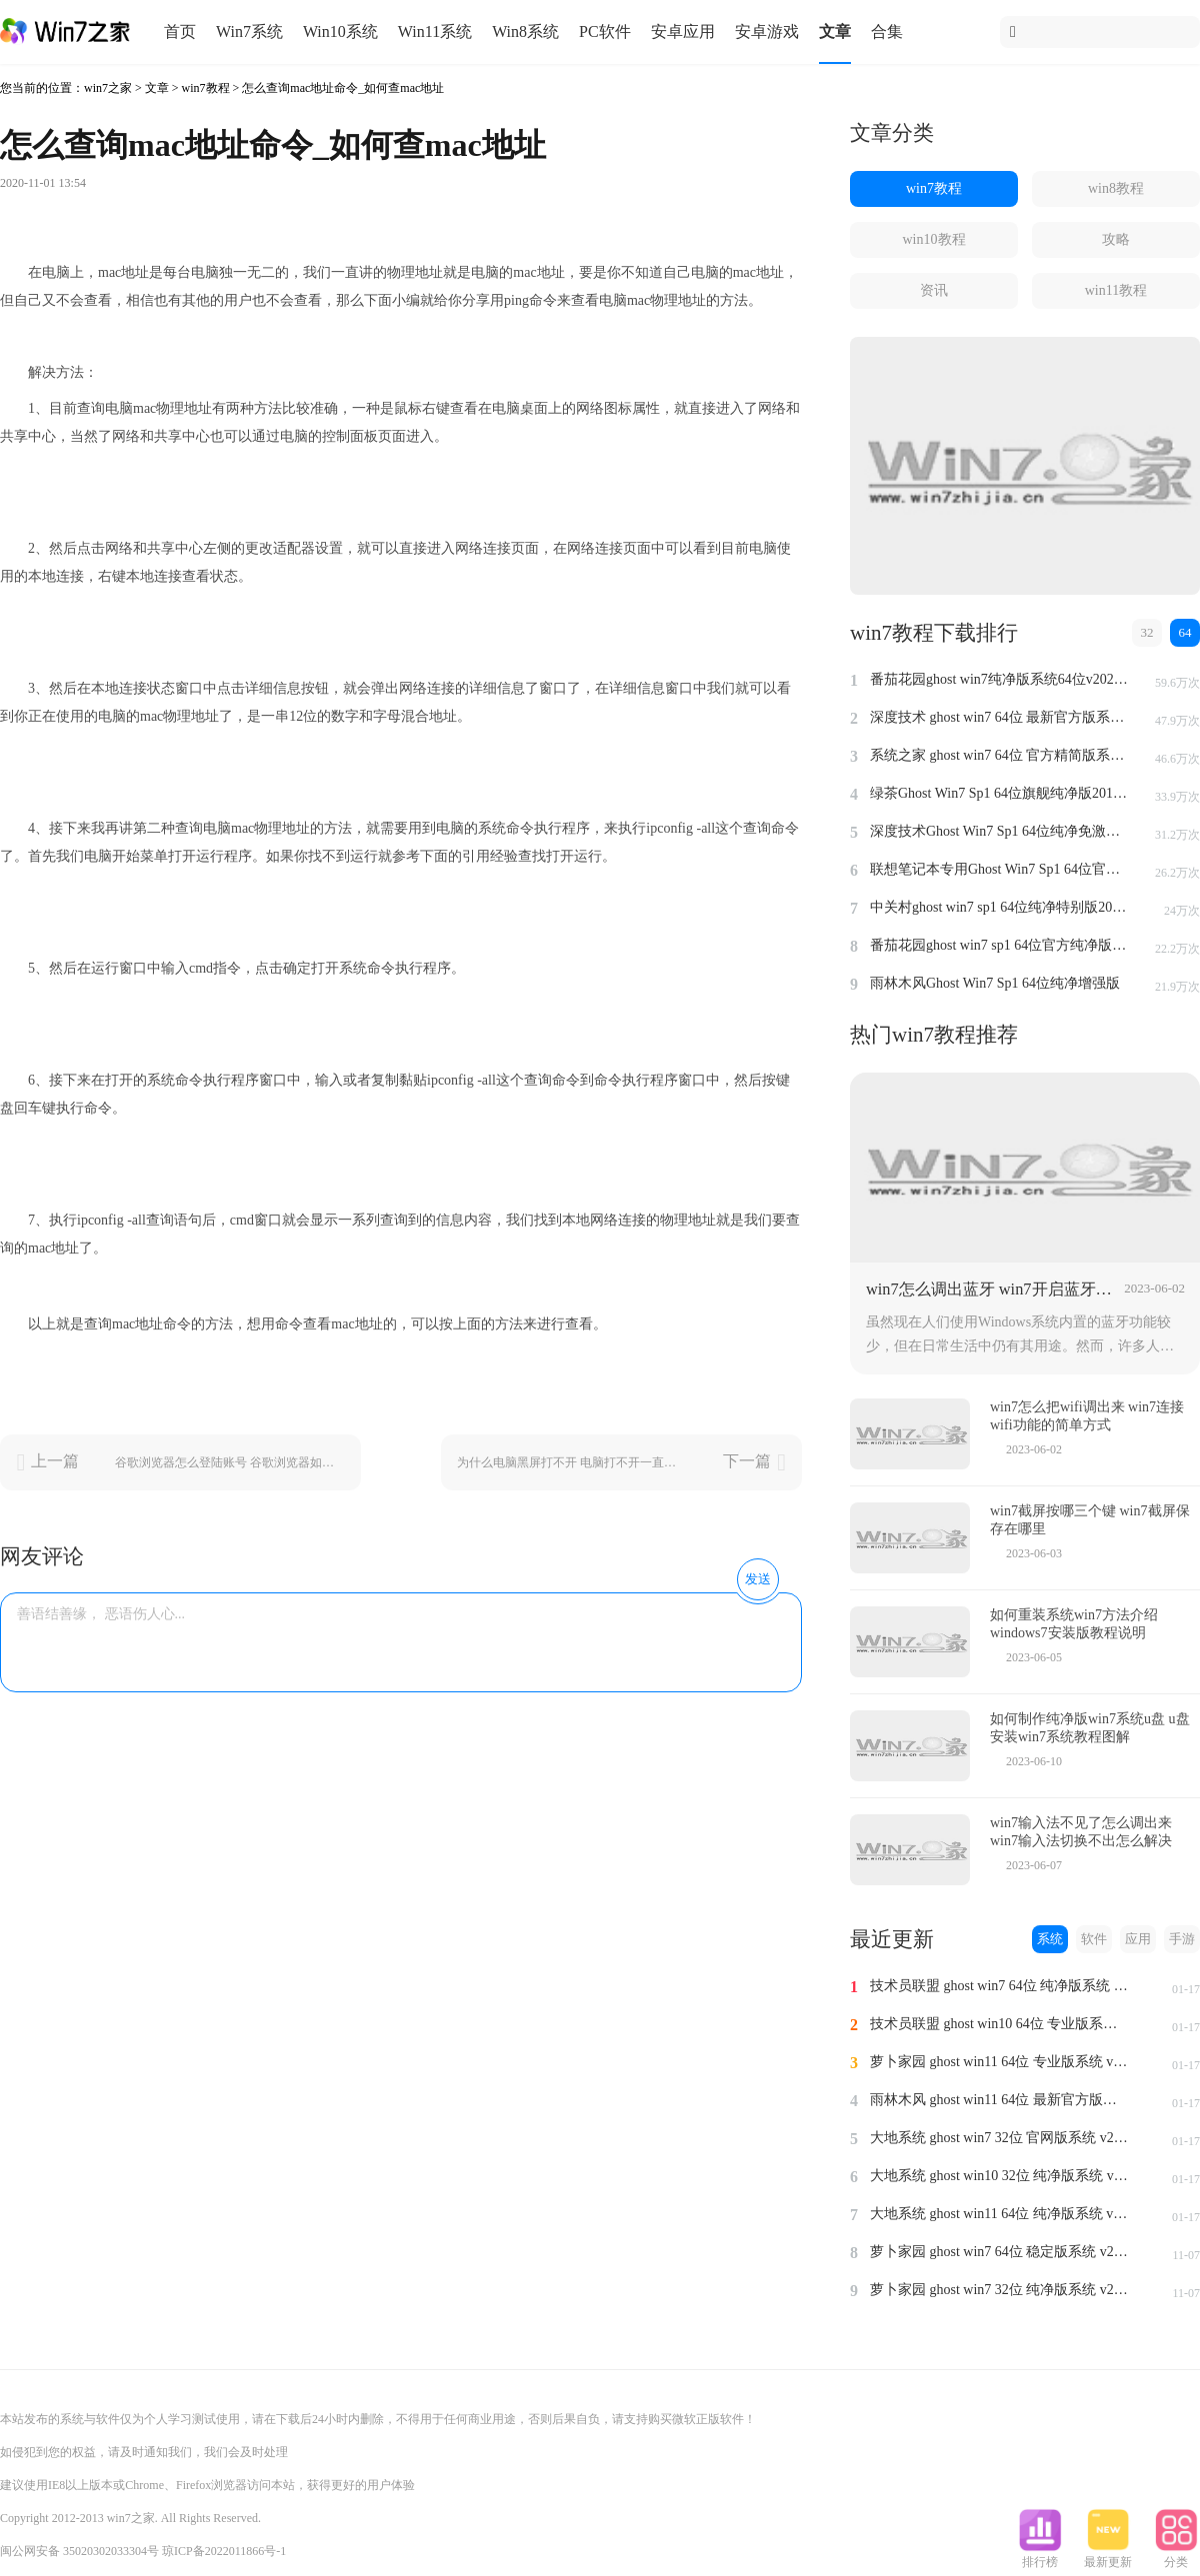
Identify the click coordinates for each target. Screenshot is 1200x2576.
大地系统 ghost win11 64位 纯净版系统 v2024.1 (1000, 2213)
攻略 (1116, 239)
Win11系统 (435, 31)
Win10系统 (340, 31)
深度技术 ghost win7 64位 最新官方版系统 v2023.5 (1000, 717)
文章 (835, 31)
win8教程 (1116, 188)
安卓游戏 (767, 31)
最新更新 (1108, 2556)
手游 (1182, 1938)
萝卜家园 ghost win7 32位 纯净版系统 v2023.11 (1000, 2289)
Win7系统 (249, 31)
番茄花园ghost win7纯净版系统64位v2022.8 (1000, 679)
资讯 (934, 290)
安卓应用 (683, 31)
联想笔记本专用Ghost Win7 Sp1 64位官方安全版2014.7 (1000, 869)
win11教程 (1116, 290)
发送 (758, 1578)
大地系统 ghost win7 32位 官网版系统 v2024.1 (1000, 2137)
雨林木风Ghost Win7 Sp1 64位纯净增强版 (995, 983)
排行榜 (1040, 2556)
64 (1185, 632)
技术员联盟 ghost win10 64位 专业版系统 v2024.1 (1000, 2023)
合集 (887, 31)
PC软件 (605, 31)
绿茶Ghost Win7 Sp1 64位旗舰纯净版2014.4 (1000, 793)
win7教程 (206, 88)
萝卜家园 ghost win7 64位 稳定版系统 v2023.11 (1000, 2251)
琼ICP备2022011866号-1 (224, 2551)
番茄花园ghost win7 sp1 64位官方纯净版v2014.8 (1000, 945)
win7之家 (108, 88)
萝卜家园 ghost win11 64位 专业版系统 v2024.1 (1000, 2061)
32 (1147, 632)
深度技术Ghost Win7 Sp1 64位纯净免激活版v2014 (1000, 831)
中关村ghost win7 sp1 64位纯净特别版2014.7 (1000, 907)
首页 (180, 31)
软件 (1094, 1938)
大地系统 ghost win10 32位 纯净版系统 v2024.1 (1000, 2175)
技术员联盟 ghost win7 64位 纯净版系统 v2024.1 (1000, 1985)
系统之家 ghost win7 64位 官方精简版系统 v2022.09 (1000, 755)
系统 (1050, 1938)
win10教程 (934, 239)
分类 (1176, 2556)
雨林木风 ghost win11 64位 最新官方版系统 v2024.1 (1000, 2099)
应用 (1138, 1938)
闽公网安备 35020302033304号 (79, 2551)
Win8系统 (525, 31)
